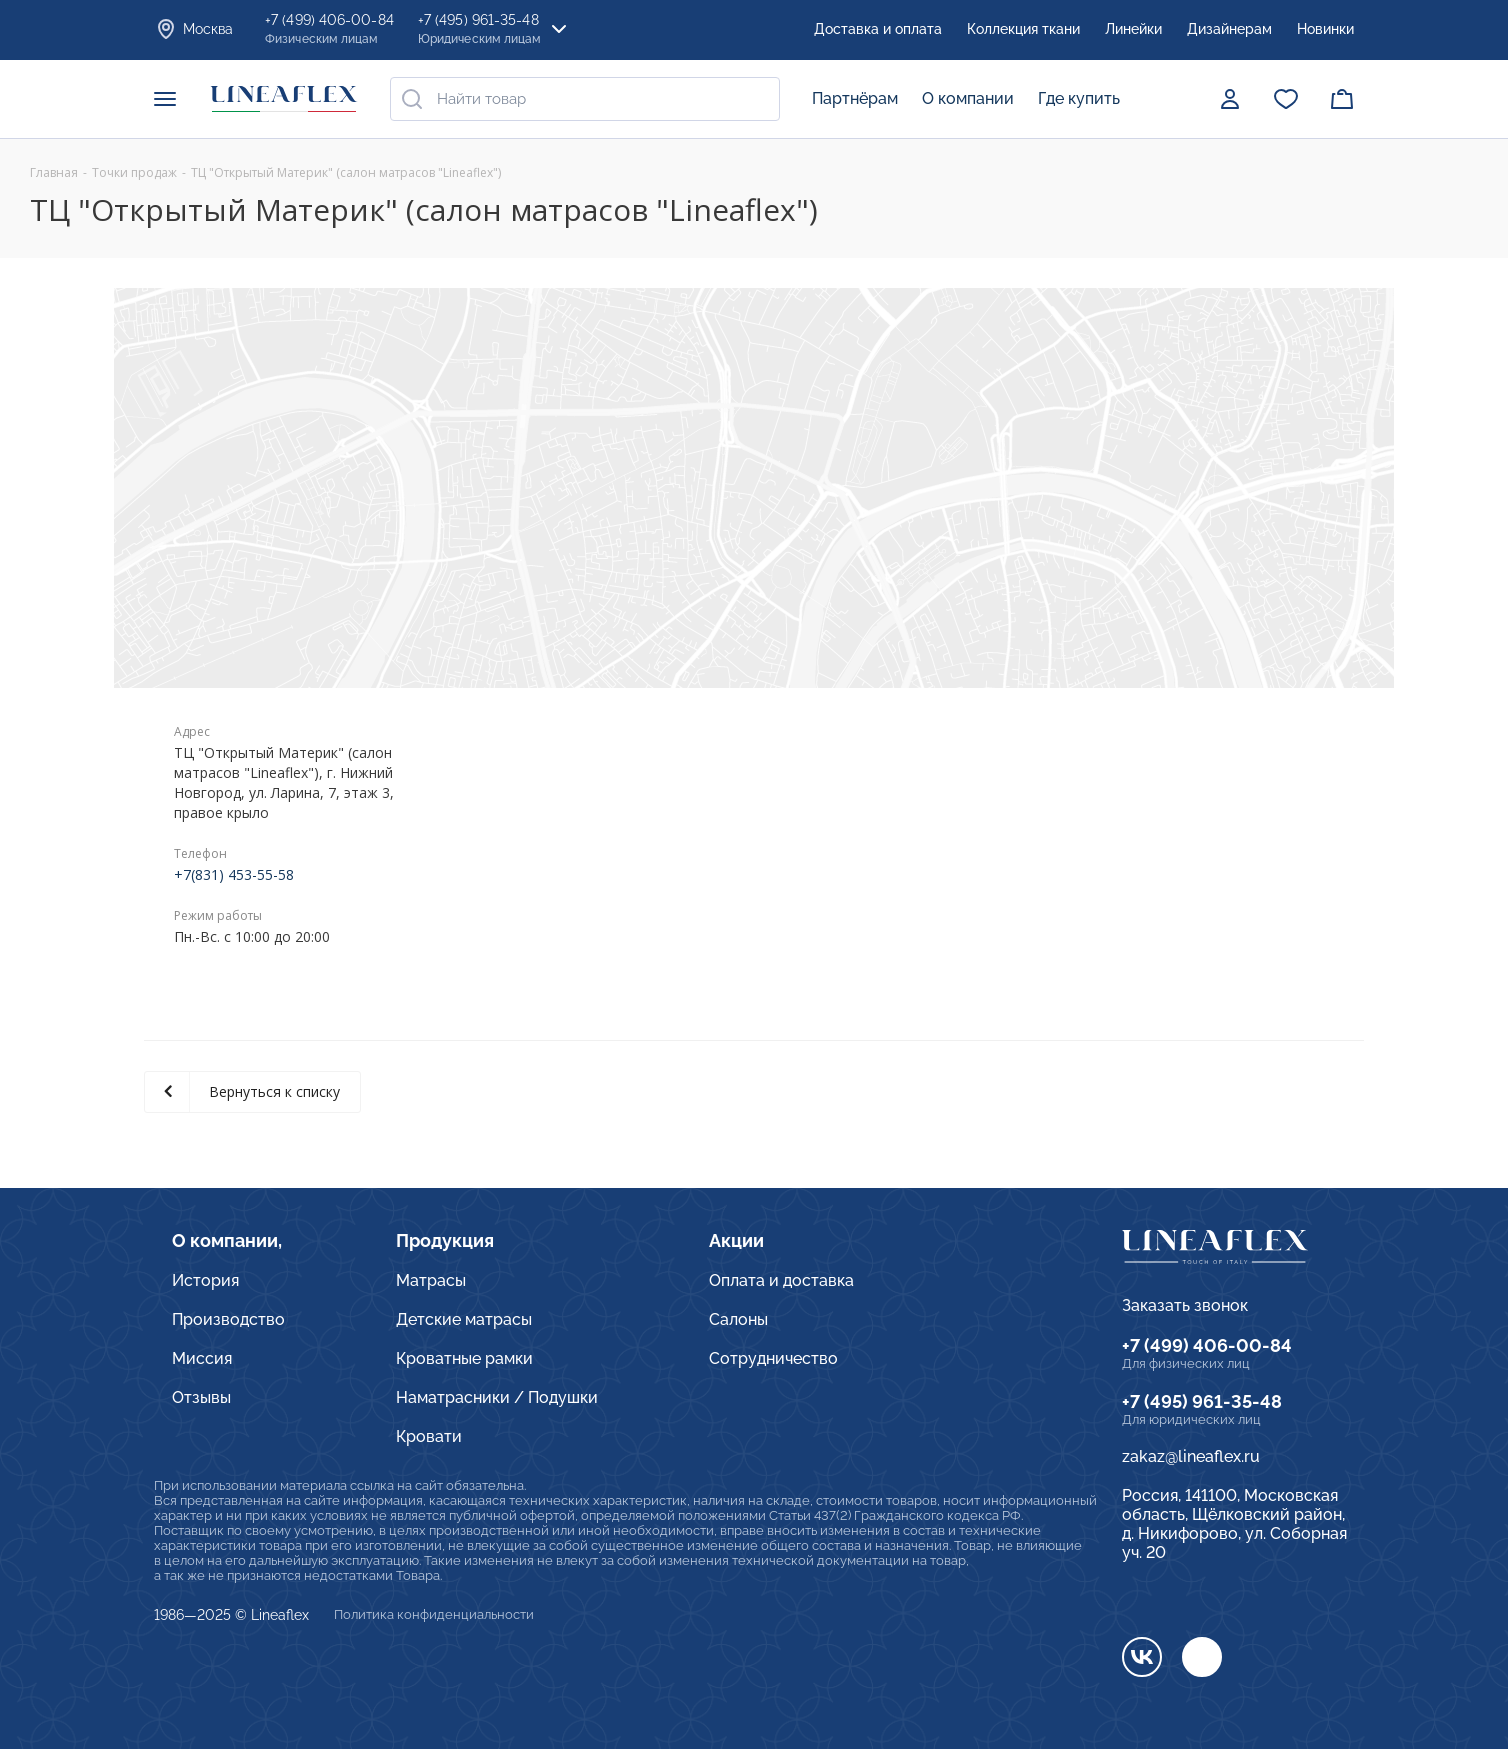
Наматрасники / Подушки (497, 1397)
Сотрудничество (773, 1358)
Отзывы (201, 1397)
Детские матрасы (464, 1319)
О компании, (227, 1240)
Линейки (1133, 29)
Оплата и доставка (781, 1280)
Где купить (1079, 98)
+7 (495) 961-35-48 (1202, 1401)
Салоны (738, 1319)
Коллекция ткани (1023, 29)
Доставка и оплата (878, 29)
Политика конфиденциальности (434, 1614)
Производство (228, 1319)
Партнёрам (855, 98)
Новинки (1325, 29)
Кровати (429, 1436)
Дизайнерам (1229, 29)
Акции (736, 1240)
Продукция (445, 1240)
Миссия (202, 1358)
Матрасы (431, 1280)
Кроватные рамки (464, 1358)
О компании (968, 98)
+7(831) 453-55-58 (234, 874)
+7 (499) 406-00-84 (1207, 1345)
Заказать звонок (1185, 1305)
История (205, 1280)
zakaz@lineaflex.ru (1191, 1456)
